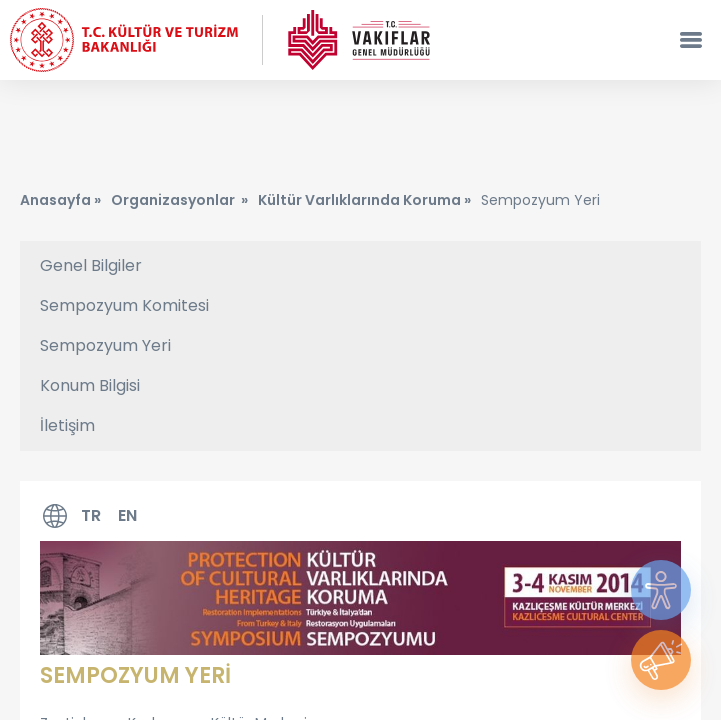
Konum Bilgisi (90, 385)
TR (91, 515)
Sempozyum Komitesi (124, 305)
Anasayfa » (60, 200)
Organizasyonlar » (179, 200)
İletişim (67, 425)
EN (127, 515)
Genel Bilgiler (91, 265)
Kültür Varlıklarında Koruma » (364, 200)
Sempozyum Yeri (105, 345)
